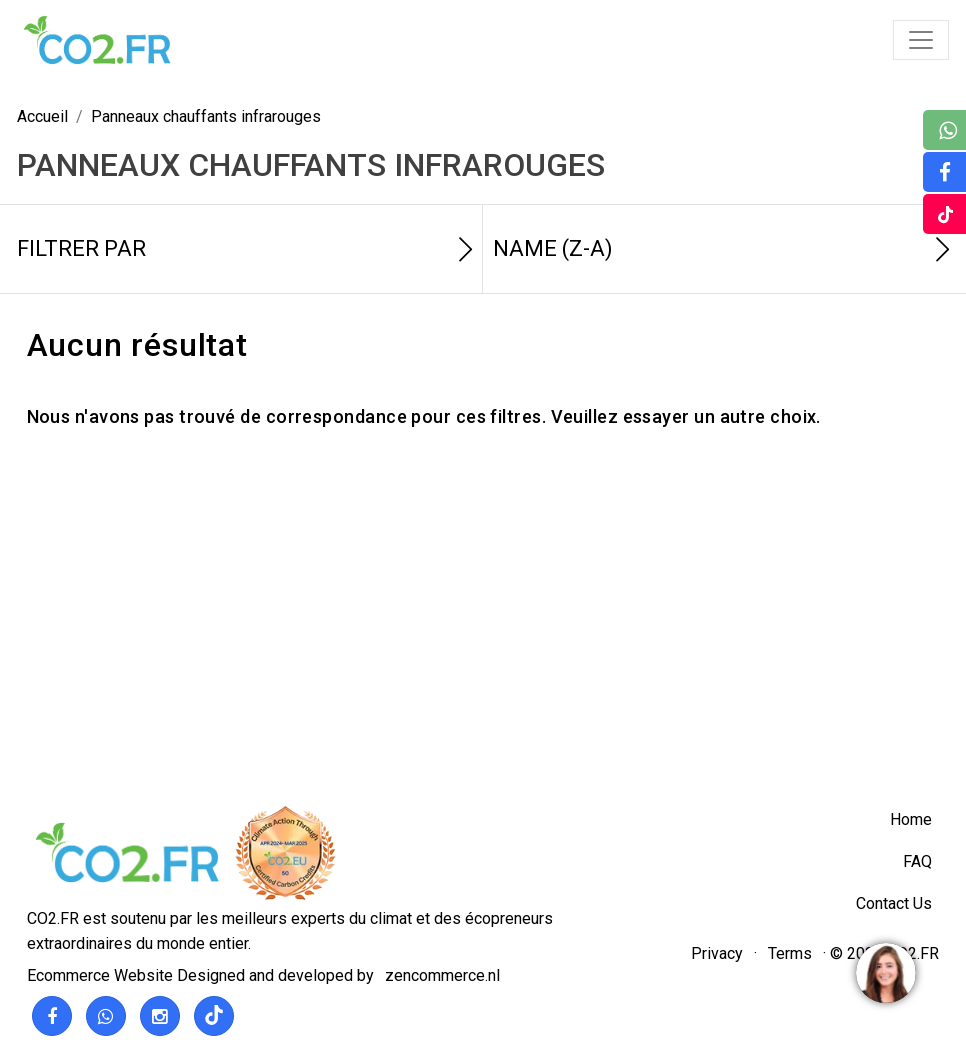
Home (911, 819)
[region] (885, 972)
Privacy (717, 953)
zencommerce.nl (442, 975)
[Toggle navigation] (921, 40)
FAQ (917, 861)
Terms (790, 953)
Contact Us (894, 903)
